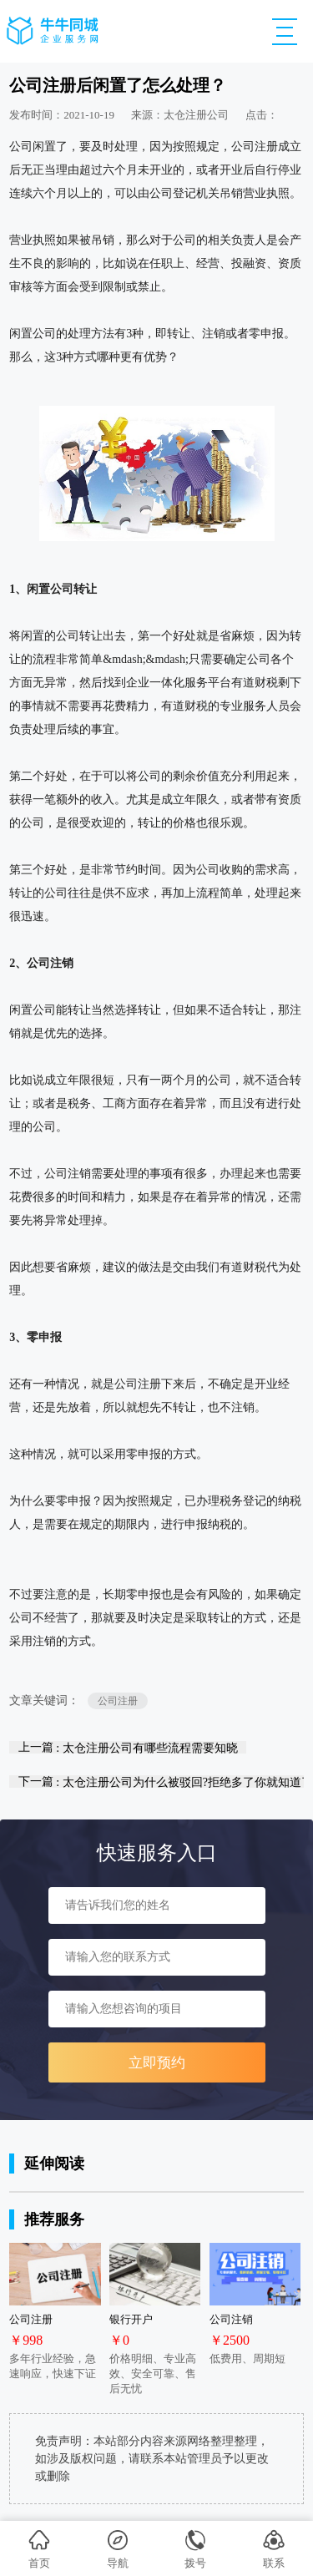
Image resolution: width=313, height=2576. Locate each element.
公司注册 (118, 1701)
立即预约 (157, 2063)
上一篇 (128, 1747)
